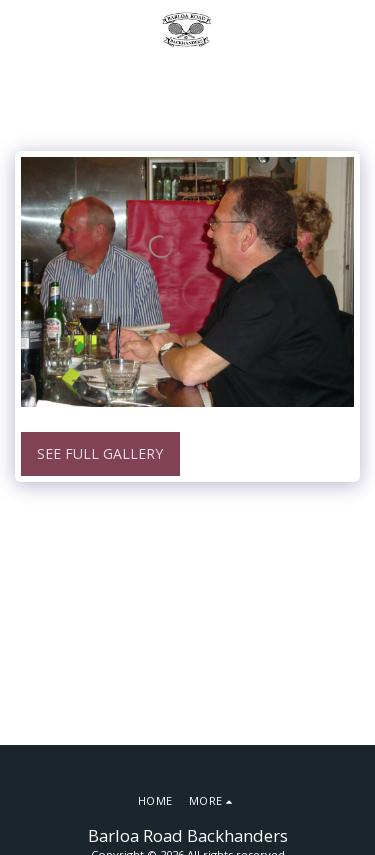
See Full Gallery (100, 453)
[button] (22, 28)
